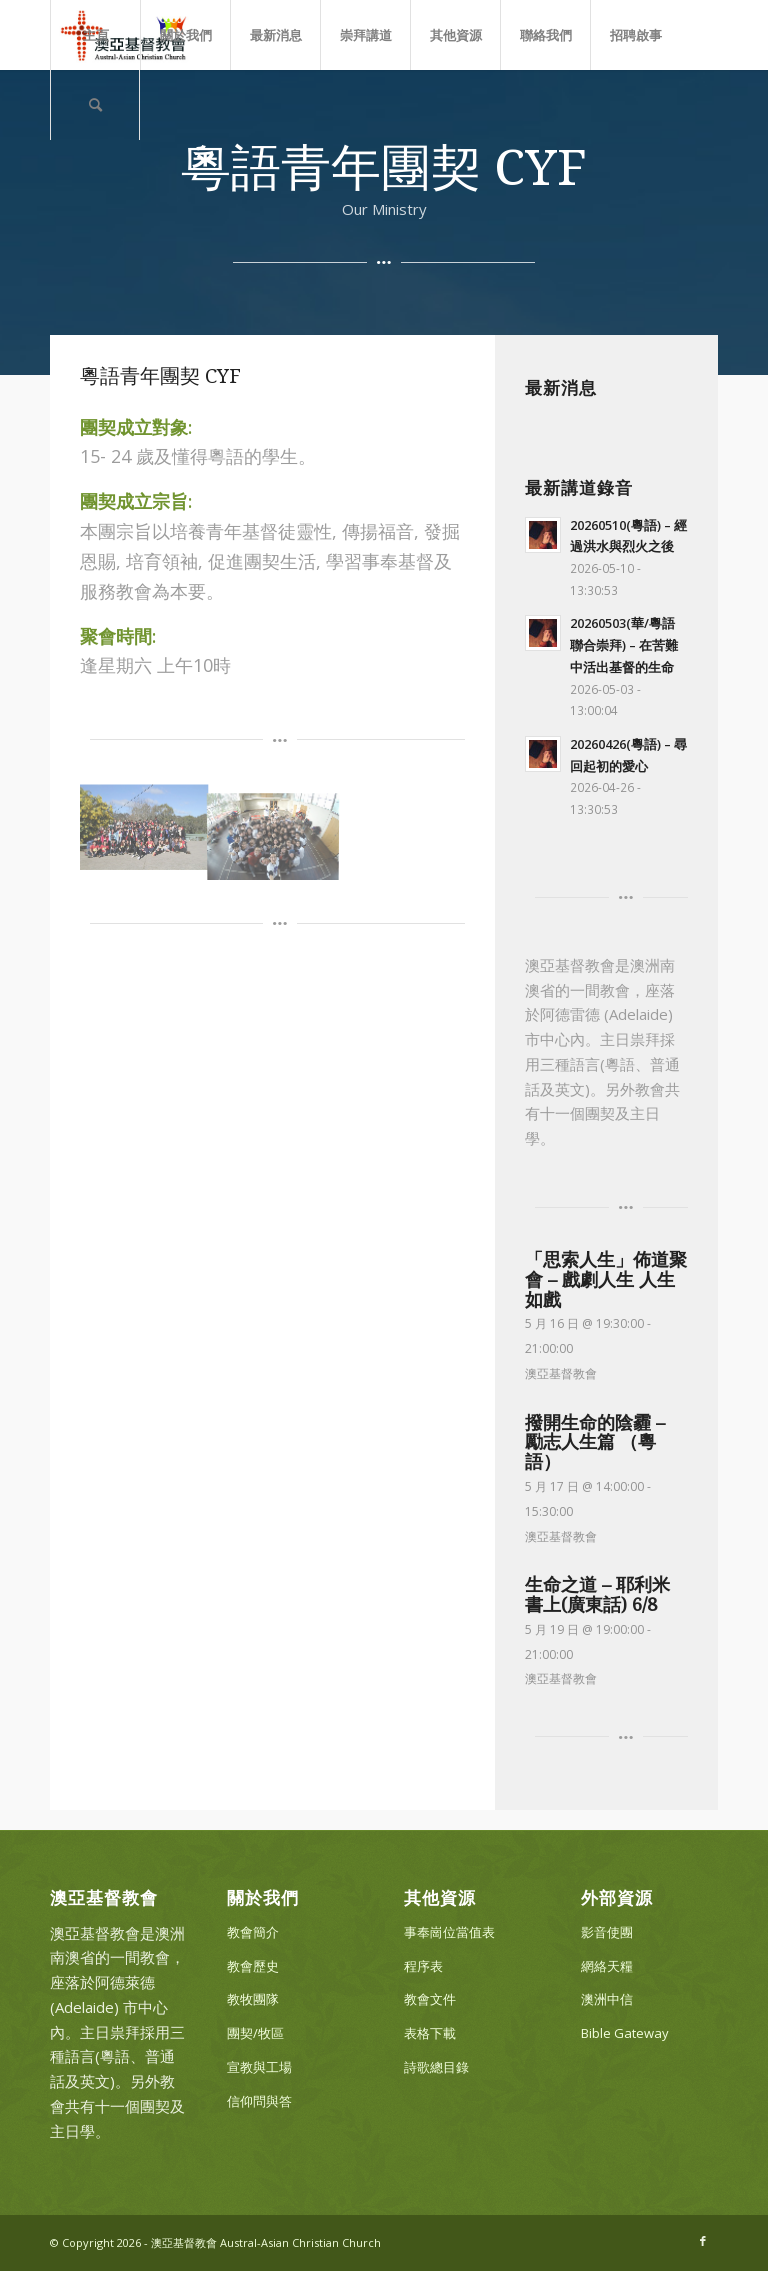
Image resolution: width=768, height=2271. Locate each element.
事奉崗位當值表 (449, 1932)
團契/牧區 (255, 2033)
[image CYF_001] (144, 826)
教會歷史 (253, 1966)
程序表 (423, 1966)
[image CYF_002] (273, 831)
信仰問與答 (259, 2101)
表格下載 (430, 2033)
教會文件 (430, 1999)
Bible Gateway (625, 2033)
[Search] (95, 105)
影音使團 (607, 1932)
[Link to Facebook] (703, 2241)
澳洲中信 (607, 1999)
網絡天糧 (607, 1966)
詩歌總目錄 (436, 2067)
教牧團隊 (253, 1999)
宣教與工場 (259, 2067)
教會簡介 (253, 1932)
